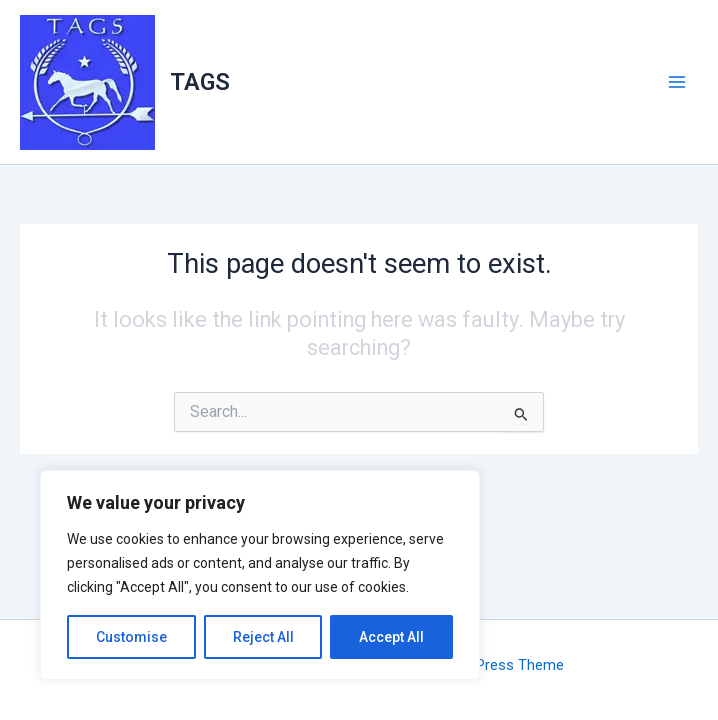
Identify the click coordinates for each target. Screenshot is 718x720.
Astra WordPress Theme (482, 665)
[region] (260, 575)
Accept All (391, 637)
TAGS (200, 82)
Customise (131, 637)
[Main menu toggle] (677, 82)
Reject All (263, 637)
